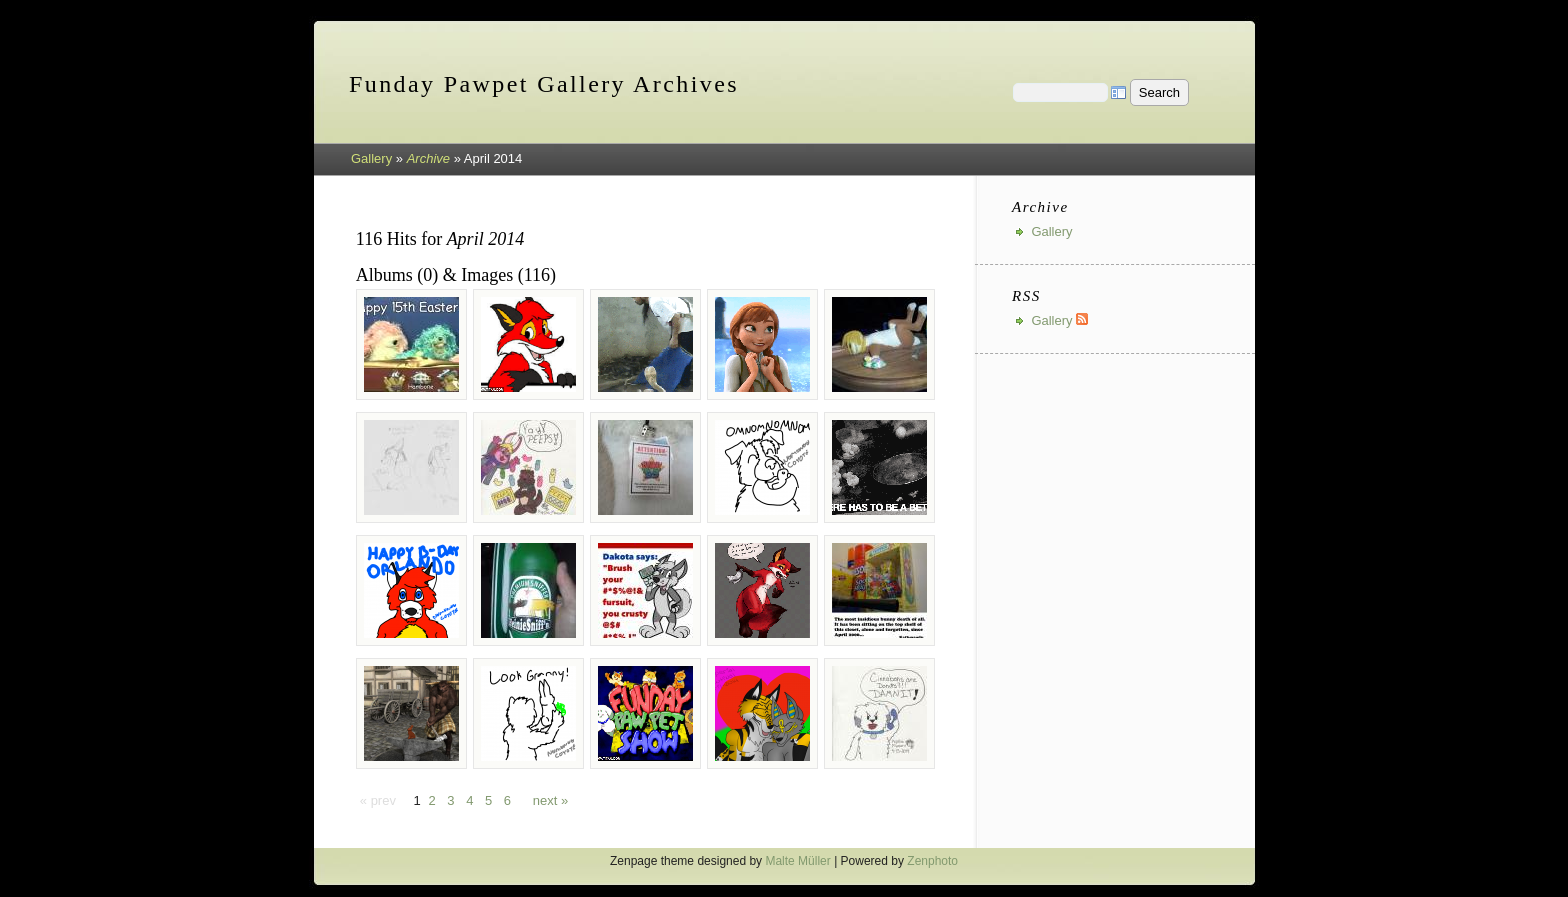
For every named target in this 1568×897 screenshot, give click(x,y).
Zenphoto (932, 861)
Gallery (371, 158)
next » (550, 800)
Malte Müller (797, 861)
